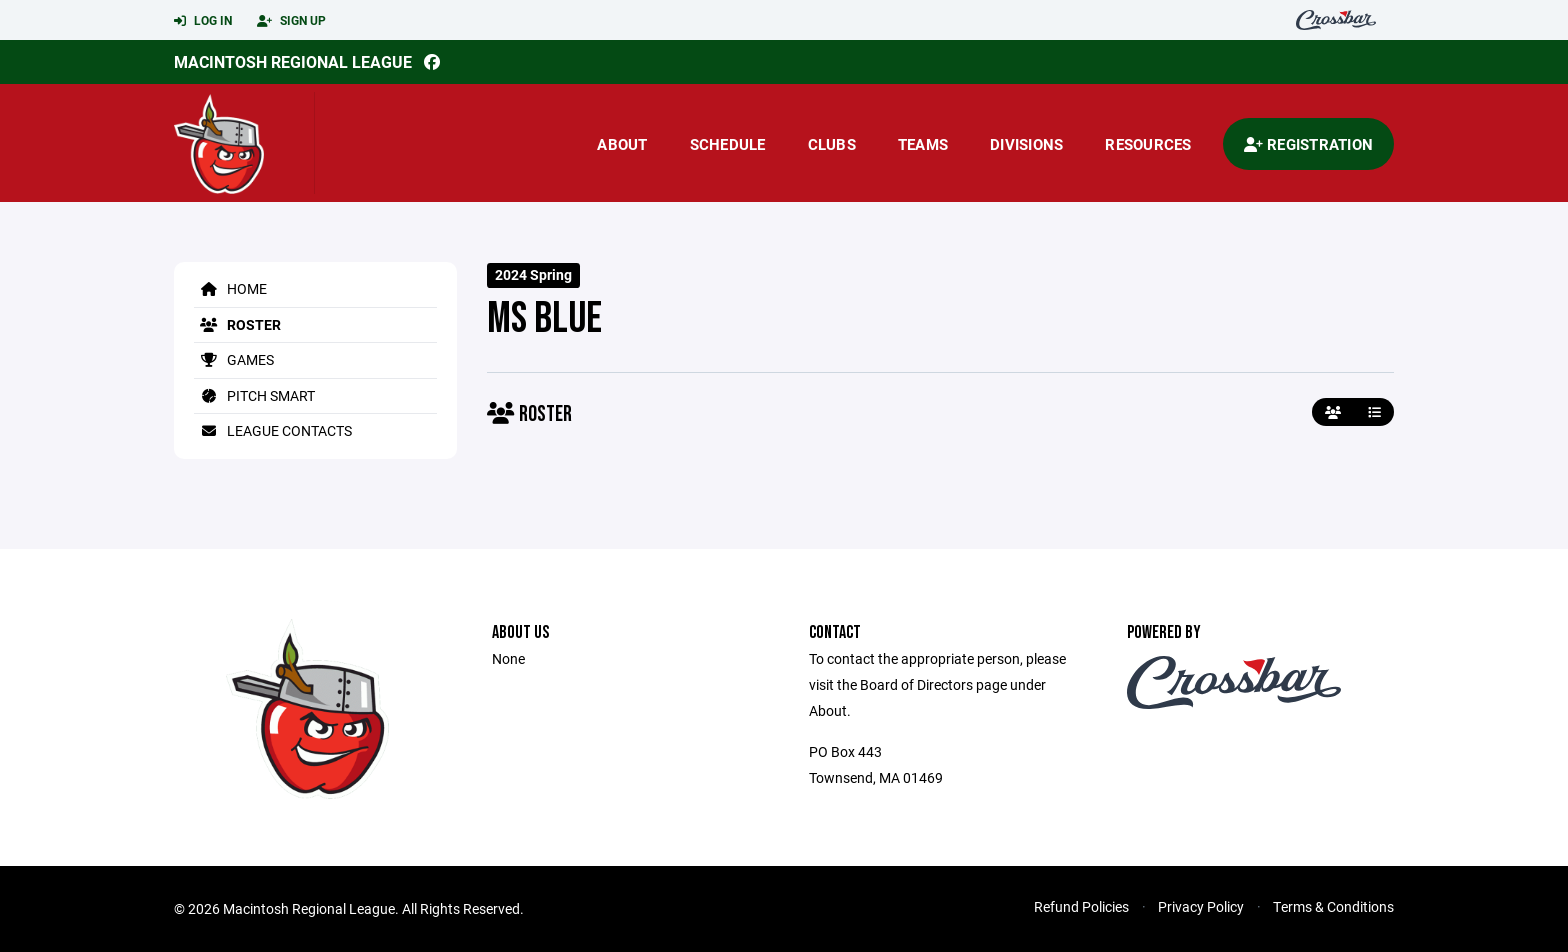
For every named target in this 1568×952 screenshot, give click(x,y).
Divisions (1026, 144)
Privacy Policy (1201, 906)
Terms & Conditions (1333, 906)
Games (234, 359)
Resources (1148, 144)
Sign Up (291, 21)
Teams (923, 144)
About (622, 144)
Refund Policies (1081, 906)
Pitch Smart (254, 395)
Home (230, 288)
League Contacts (273, 430)
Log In (203, 21)
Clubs (832, 144)
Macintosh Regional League (293, 61)
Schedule (728, 144)
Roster (237, 324)
